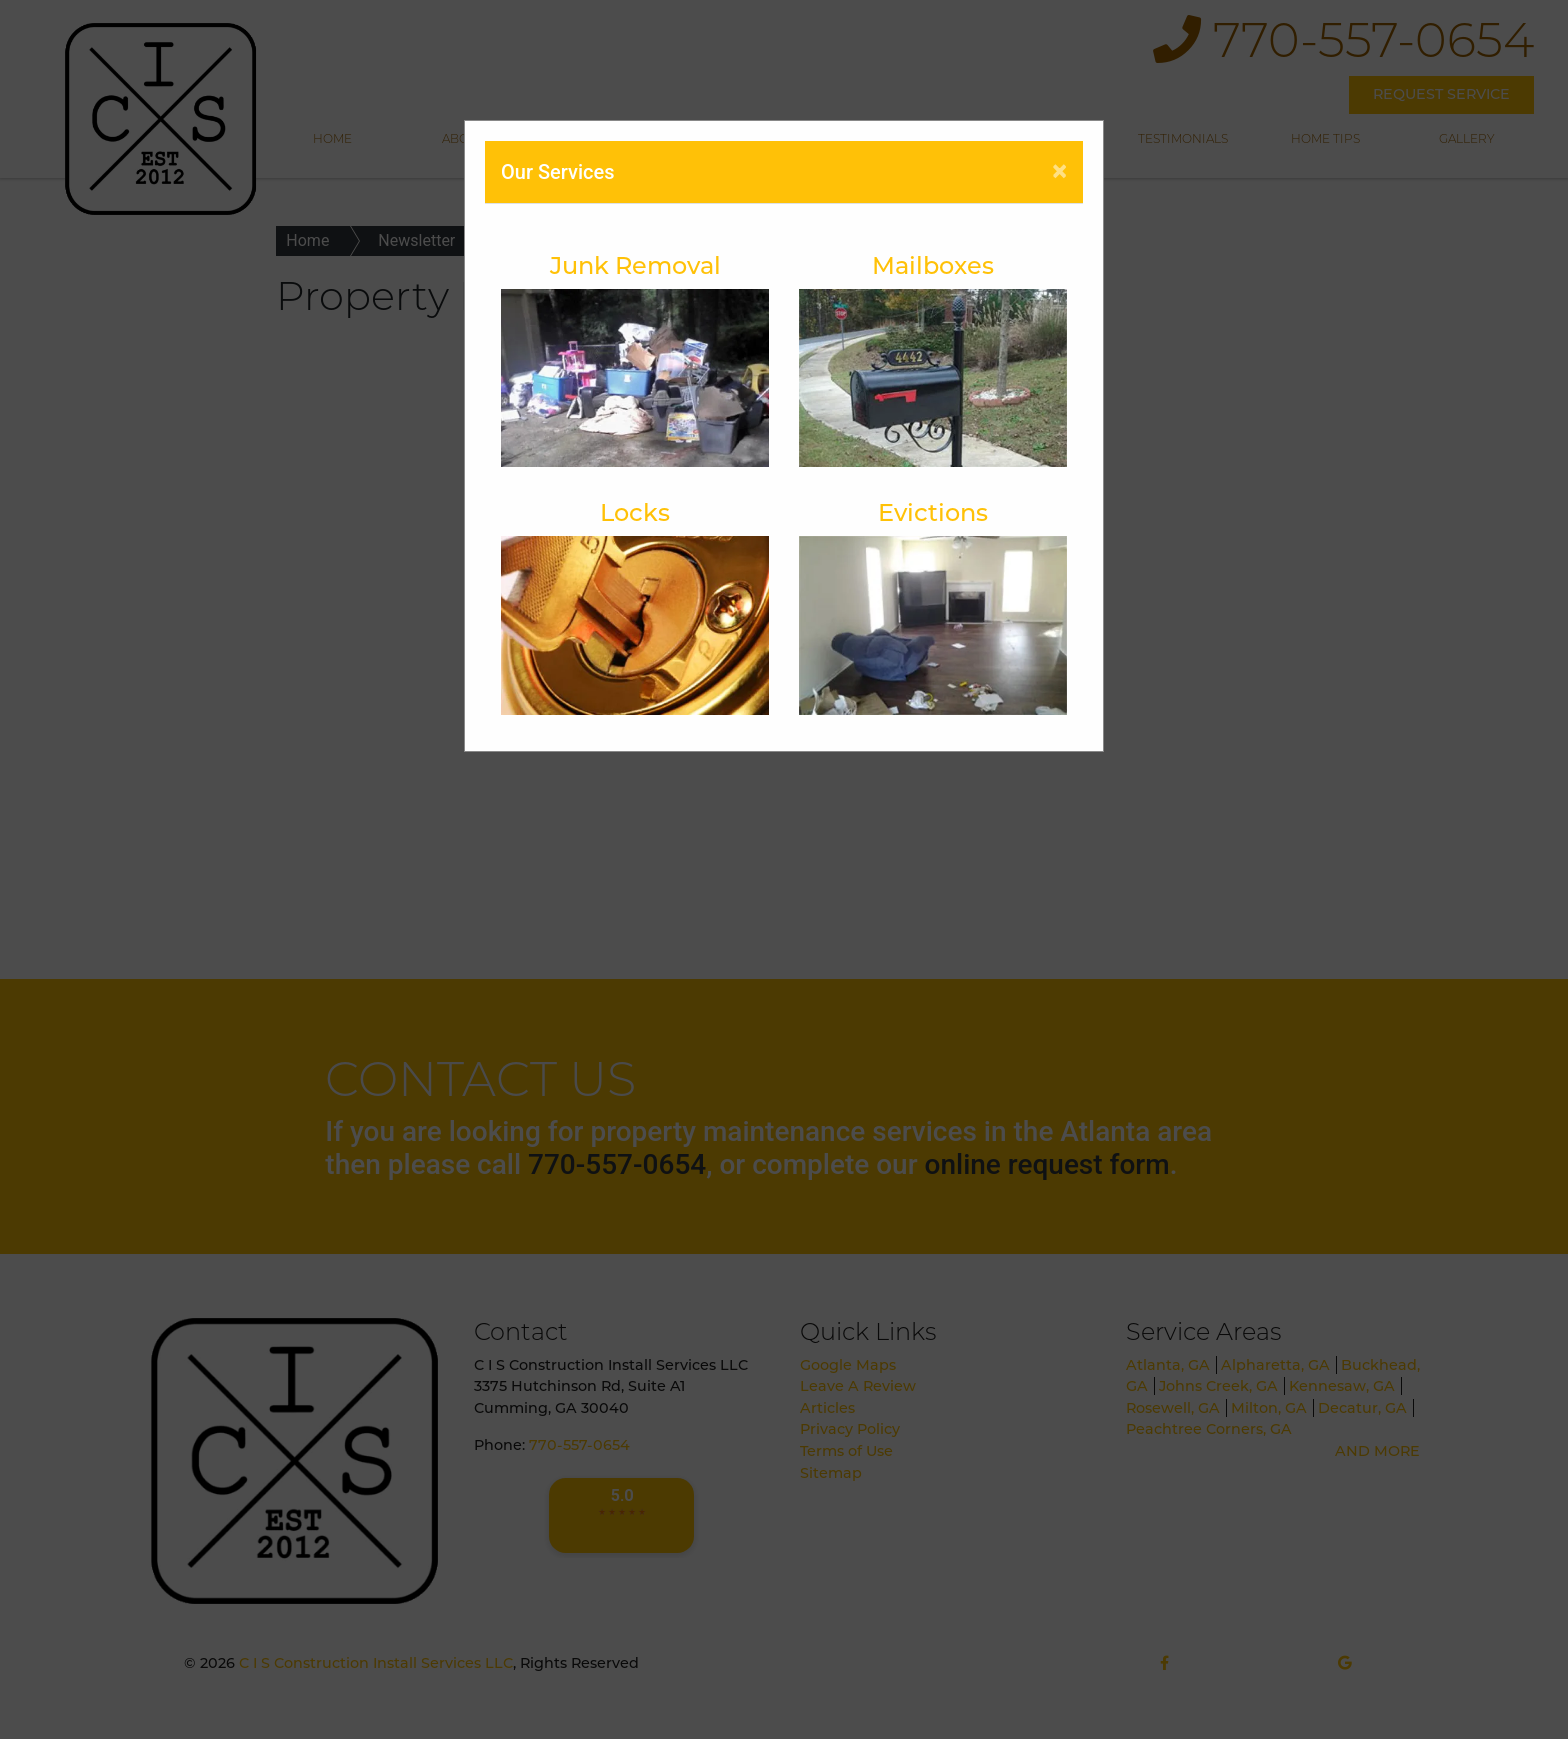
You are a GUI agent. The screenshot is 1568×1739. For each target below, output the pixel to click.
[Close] (1059, 171)
